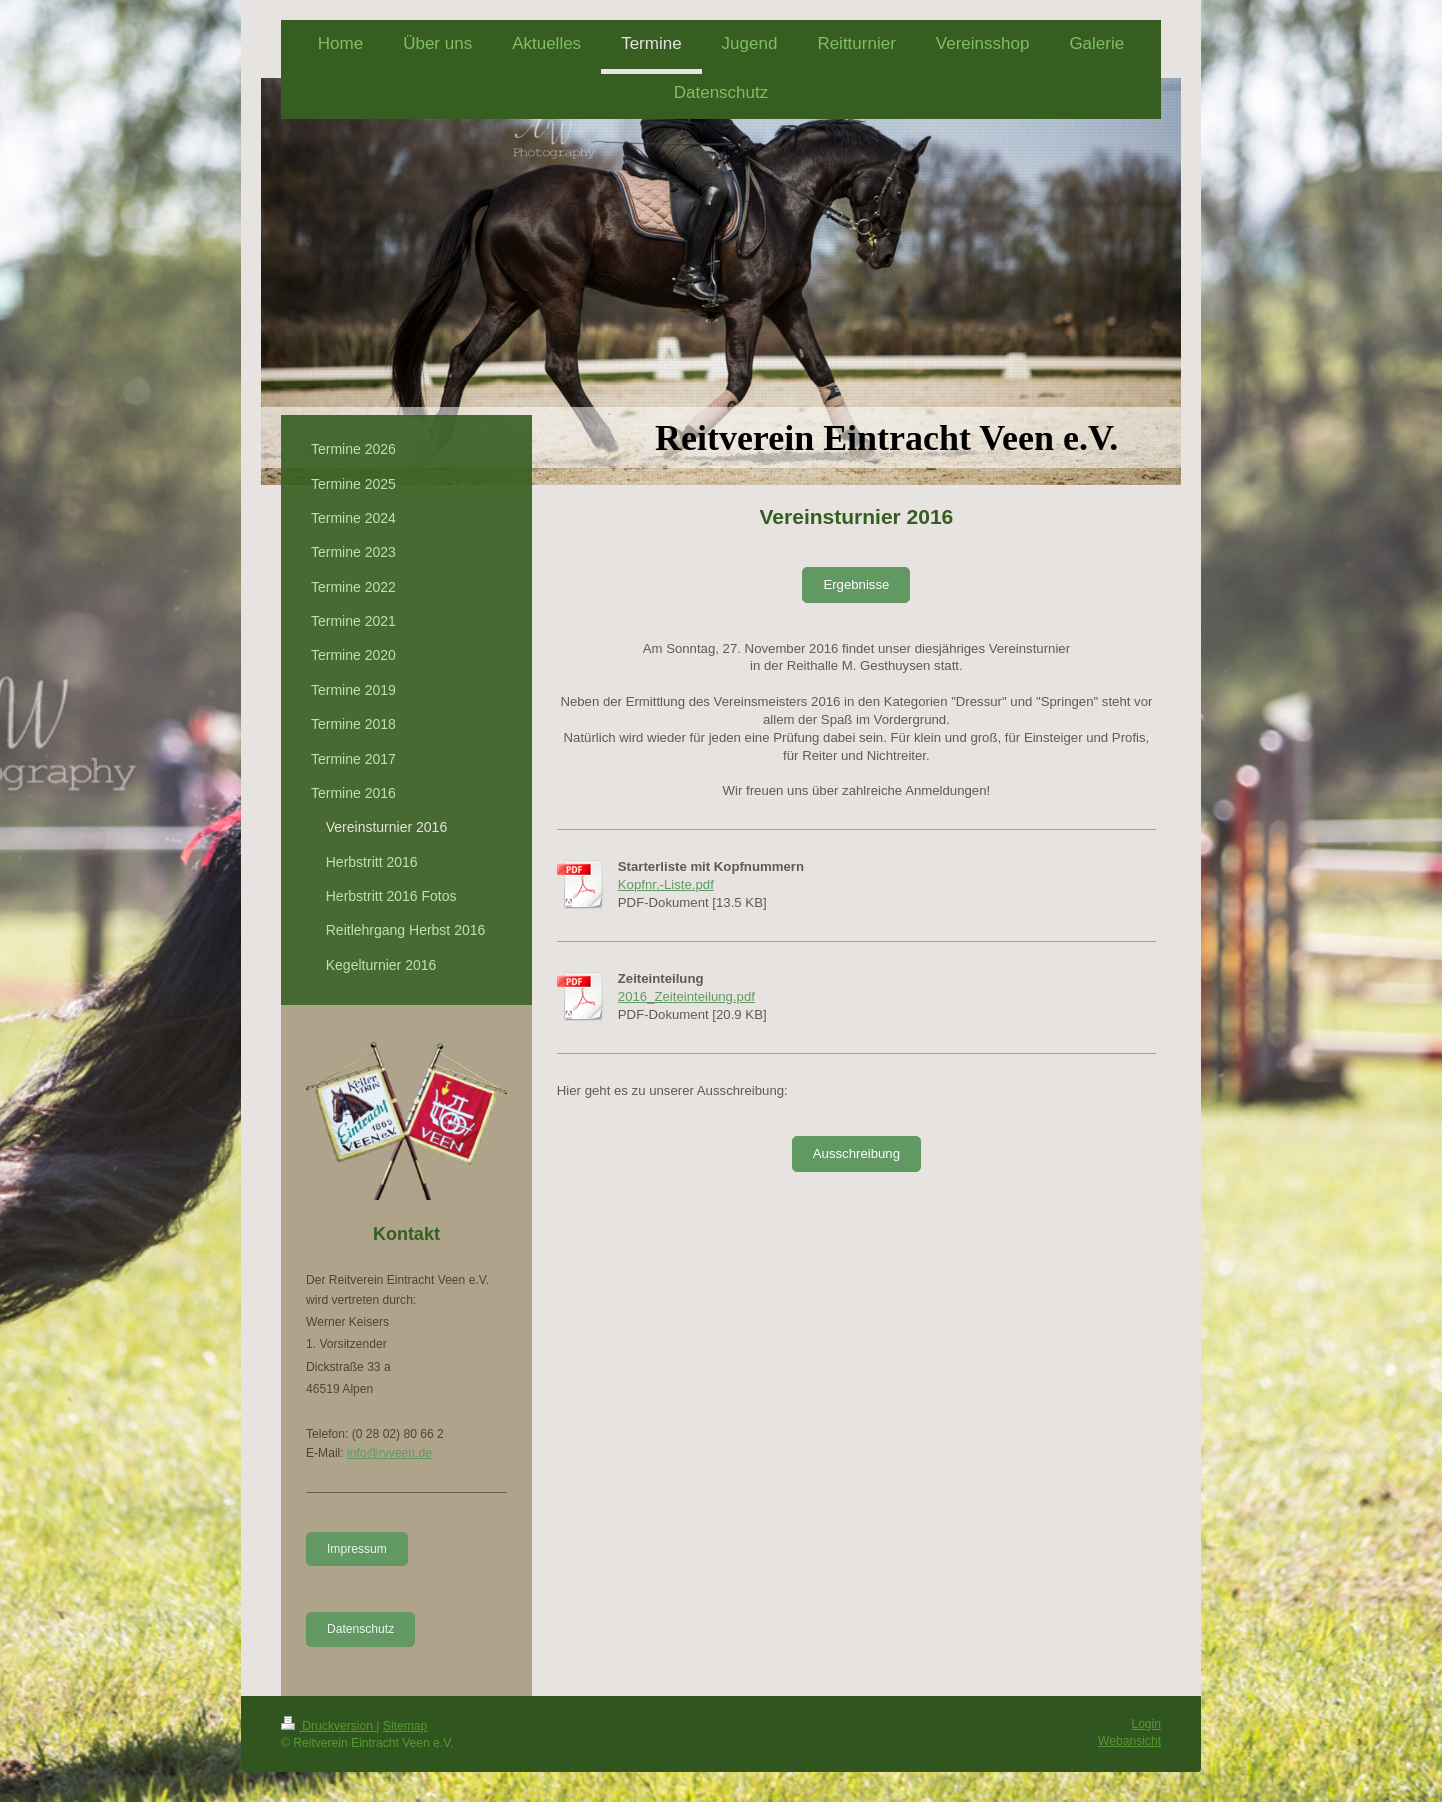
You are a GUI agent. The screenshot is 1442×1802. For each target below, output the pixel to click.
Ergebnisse (856, 584)
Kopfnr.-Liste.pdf (666, 884)
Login (1146, 1724)
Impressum (357, 1549)
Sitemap (405, 1726)
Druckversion (328, 1726)
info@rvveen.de (389, 1453)
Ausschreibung (856, 1153)
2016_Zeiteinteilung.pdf (686, 996)
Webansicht (1129, 1741)
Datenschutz (360, 1629)
